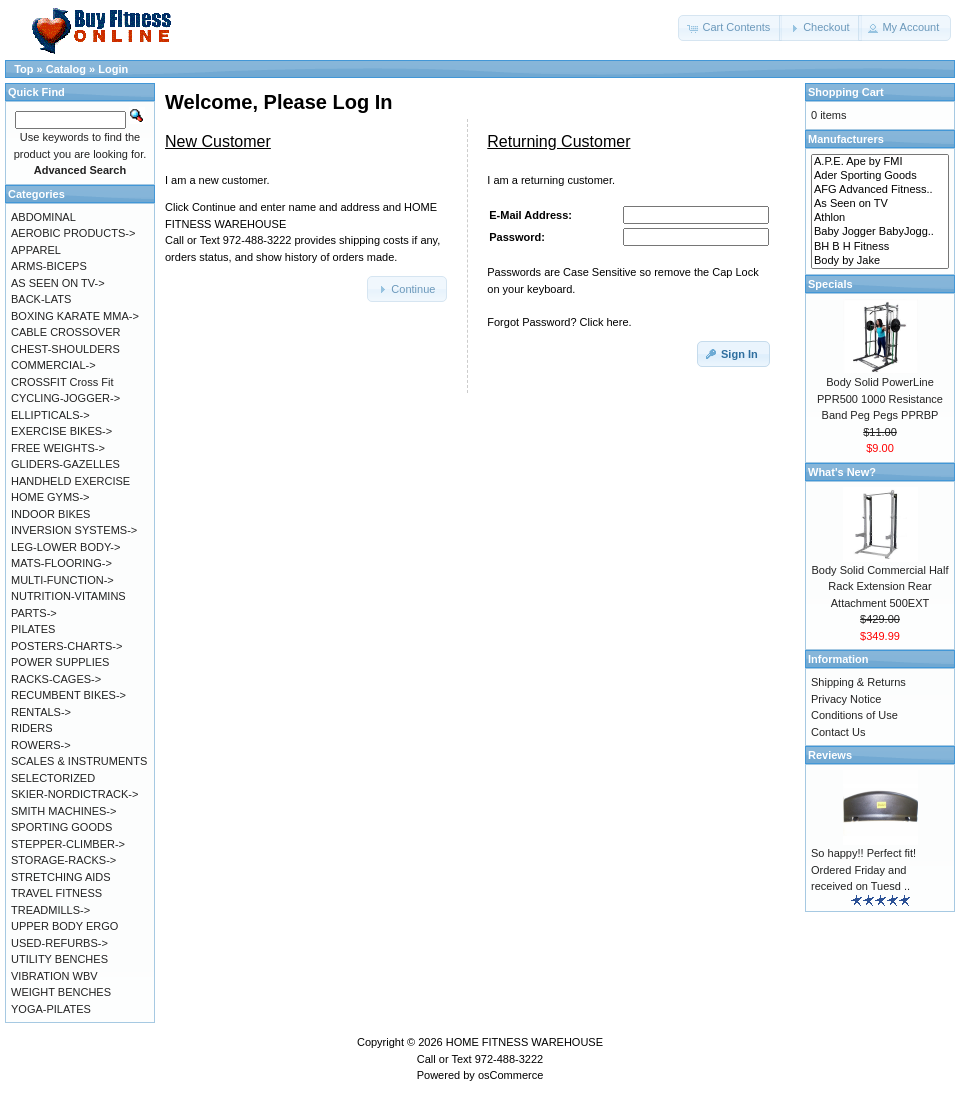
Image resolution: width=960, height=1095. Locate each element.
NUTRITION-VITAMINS (68, 596)
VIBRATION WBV (54, 976)
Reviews (830, 755)
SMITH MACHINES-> (63, 811)
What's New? (842, 472)
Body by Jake (880, 261)
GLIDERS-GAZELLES (65, 464)
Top (23, 69)
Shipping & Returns (858, 682)
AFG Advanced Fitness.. (880, 190)
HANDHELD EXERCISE (70, 481)
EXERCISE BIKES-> (61, 431)
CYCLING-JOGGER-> (65, 398)
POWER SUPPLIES (60, 662)
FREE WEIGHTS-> (58, 448)
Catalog (66, 69)
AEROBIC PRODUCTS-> (73, 233)
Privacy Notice (846, 699)
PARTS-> (34, 613)
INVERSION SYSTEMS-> (74, 530)
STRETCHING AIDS (61, 877)
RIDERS (32, 728)
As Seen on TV (880, 204)
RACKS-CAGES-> (56, 679)
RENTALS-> (41, 712)
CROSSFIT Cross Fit (62, 382)
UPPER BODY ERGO (64, 926)
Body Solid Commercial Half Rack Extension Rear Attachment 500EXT (880, 586)
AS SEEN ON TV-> (58, 283)
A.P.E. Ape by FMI (880, 162)
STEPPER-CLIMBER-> (68, 844)
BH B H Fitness (880, 247)
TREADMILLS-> (50, 910)
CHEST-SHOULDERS (65, 349)
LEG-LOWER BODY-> (65, 547)
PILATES (33, 629)
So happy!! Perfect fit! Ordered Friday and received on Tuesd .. (863, 869)
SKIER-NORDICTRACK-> (74, 794)
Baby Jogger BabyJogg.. (880, 232)
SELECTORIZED (53, 778)
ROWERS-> (41, 745)
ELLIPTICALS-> (50, 415)
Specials (830, 284)
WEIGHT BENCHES (61, 992)
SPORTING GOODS (61, 827)
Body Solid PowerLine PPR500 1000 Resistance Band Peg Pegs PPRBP (880, 398)
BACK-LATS (41, 299)
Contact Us (838, 732)
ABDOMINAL (43, 217)
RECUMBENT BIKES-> (68, 695)
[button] (730, 28)
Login (113, 69)
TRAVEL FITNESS (56, 893)
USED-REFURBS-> (59, 943)
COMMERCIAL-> (53, 365)
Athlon (880, 218)
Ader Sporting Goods (880, 176)
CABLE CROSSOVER (65, 332)
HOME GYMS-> (50, 497)
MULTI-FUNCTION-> (62, 580)
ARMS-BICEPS (49, 266)
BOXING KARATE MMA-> (75, 316)
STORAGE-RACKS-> (63, 860)
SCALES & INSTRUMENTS (79, 761)
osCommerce (510, 1075)
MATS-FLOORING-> (61, 563)
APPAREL (36, 250)
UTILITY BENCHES (59, 959)
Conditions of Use (854, 715)
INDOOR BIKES (50, 514)
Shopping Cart (846, 92)
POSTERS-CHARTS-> (66, 646)
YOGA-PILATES (51, 1009)
